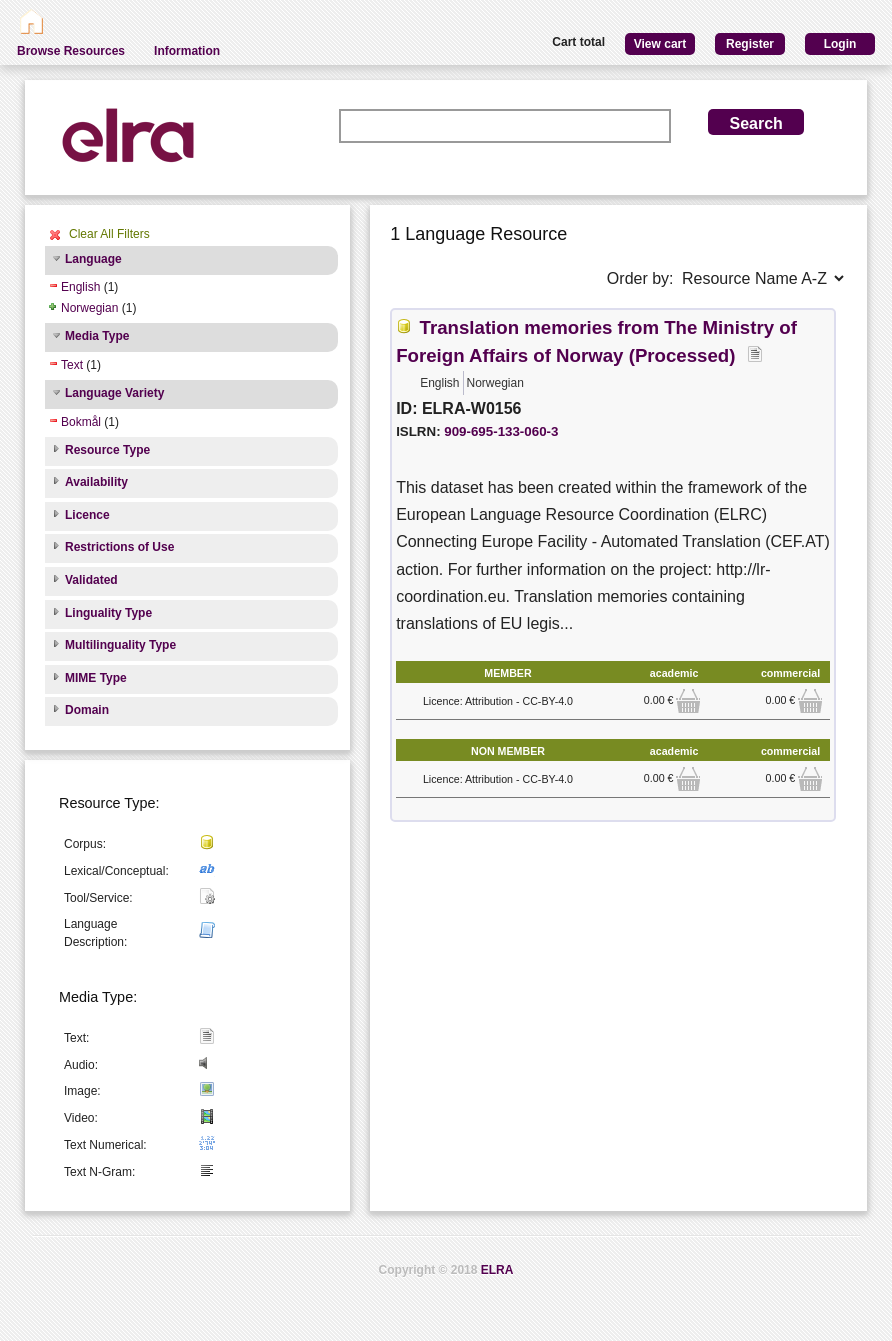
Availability (96, 482)
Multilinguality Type (120, 645)
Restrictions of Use (119, 547)
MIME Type (96, 678)
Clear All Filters (109, 234)
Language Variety (114, 393)
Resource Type (107, 450)
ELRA (497, 1270)
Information (187, 51)
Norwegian (89, 308)
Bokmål (81, 422)
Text (72, 365)
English (80, 287)
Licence (87, 515)
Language (93, 259)
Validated (91, 580)
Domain (87, 710)
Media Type (97, 336)
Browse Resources (71, 51)
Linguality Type (108, 613)
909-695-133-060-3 (501, 431)
